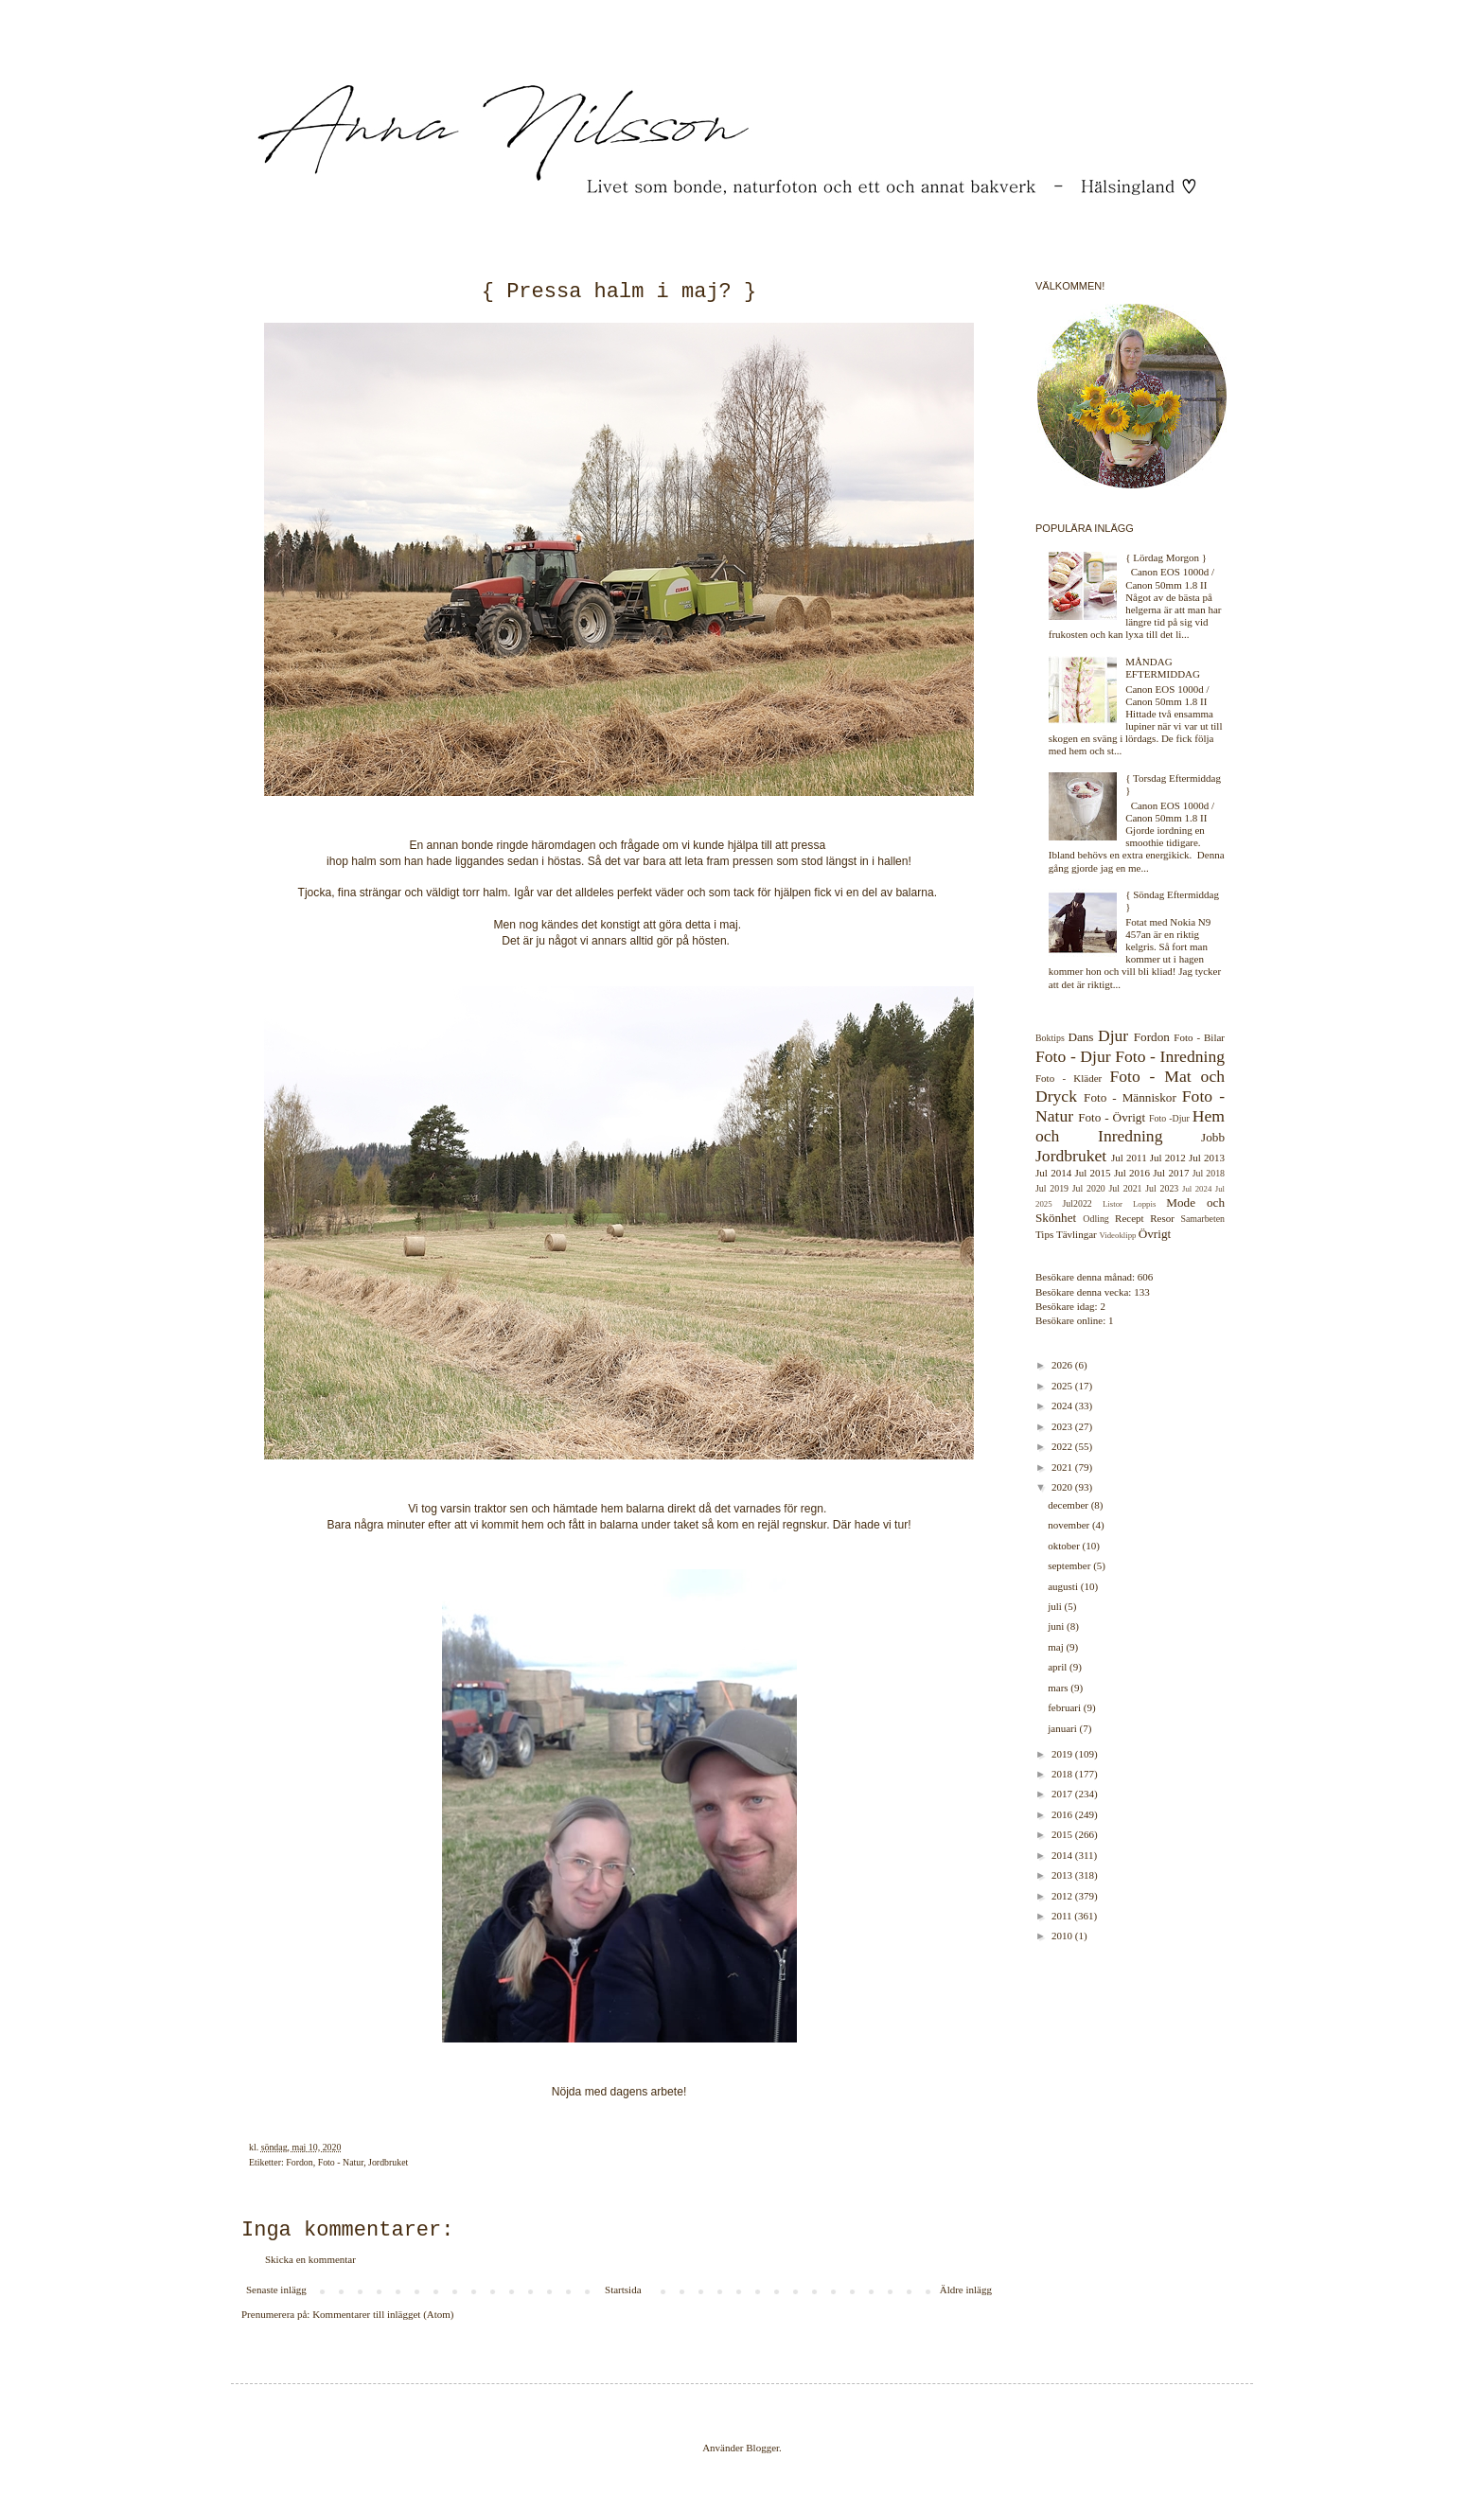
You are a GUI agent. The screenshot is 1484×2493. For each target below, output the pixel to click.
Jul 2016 (1132, 1172)
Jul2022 (1077, 1203)
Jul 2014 (1053, 1172)
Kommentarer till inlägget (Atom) (382, 2314)
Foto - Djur (1073, 1056)
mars (1059, 1687)
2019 (1063, 1753)
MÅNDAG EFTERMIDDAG (1162, 668)
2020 (1063, 1487)
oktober (1065, 1545)
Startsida (623, 2289)
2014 (1063, 1855)
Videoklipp (1117, 1235)
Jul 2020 (1088, 1188)
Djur (1113, 1035)
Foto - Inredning (1170, 1056)
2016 (1063, 1814)
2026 (1063, 1364)
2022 (1063, 1446)
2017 (1063, 1793)
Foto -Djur (1169, 1118)
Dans (1080, 1037)
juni (1057, 1626)
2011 (1062, 1915)
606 (1146, 1276)
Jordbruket (388, 2162)
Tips (1044, 1234)
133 (1142, 1292)
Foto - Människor (1130, 1097)
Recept (1129, 1218)
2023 (1063, 1426)
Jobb (1213, 1137)
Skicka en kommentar (310, 2259)
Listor (1112, 1204)
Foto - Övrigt (1111, 1117)
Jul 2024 (1196, 1188)
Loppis (1144, 1204)
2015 (1063, 1834)
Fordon (299, 2162)
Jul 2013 (1207, 1157)
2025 (1063, 1385)
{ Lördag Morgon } (1166, 557)
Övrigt (1155, 1234)
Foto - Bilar (1199, 1037)
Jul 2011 (1129, 1157)
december (1069, 1505)
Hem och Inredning (1130, 1125)
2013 (1063, 1875)
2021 (1063, 1467)
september (1070, 1565)
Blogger (762, 2447)
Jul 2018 (1208, 1173)
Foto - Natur (340, 2162)
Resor (1162, 1218)
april (1058, 1666)
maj (1057, 1647)
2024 (1063, 1405)
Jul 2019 (1052, 1188)
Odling (1095, 1218)
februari (1066, 1707)
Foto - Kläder (1068, 1078)
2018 (1063, 1773)
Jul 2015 (1092, 1172)
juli (1056, 1606)
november (1070, 1524)
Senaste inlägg (276, 2289)
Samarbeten (1202, 1218)
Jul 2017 (1171, 1172)
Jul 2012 (1168, 1157)
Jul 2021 (1125, 1188)
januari (1063, 1728)
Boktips (1050, 1038)
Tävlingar (1076, 1234)
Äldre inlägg (966, 2289)
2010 (1063, 1935)
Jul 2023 (1161, 1188)
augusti (1064, 1586)
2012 (1063, 1895)
